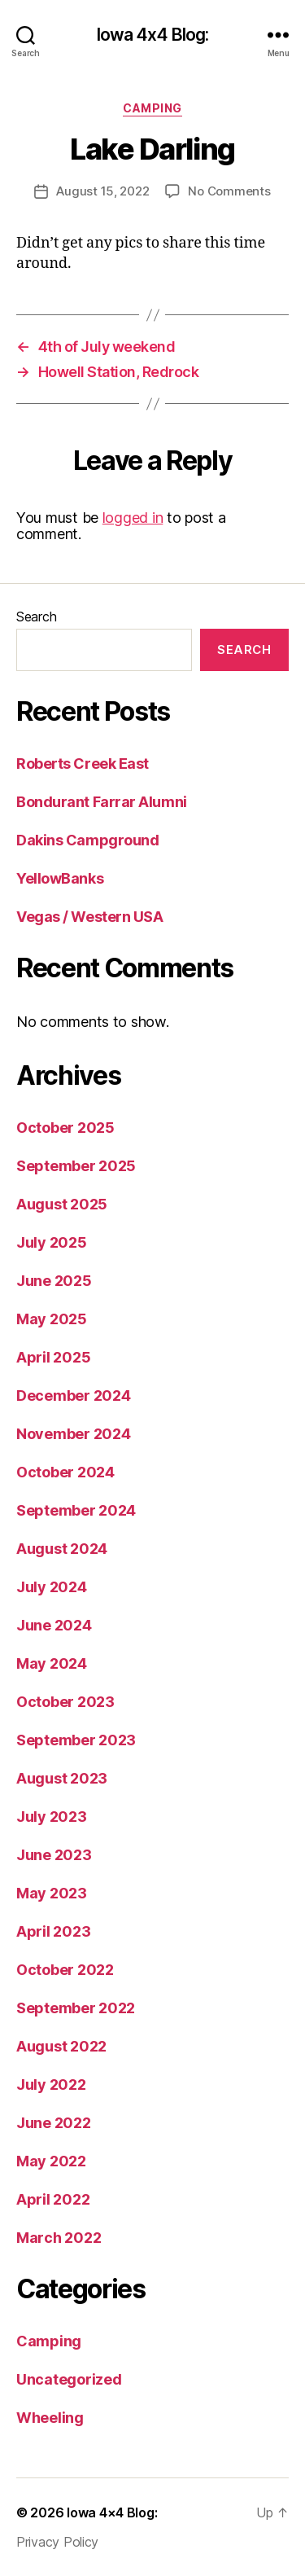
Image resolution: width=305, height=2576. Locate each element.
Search (36, 616)
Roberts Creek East (82, 763)
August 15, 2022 (102, 191)
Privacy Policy (57, 2542)
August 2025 (61, 1204)
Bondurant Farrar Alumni (101, 801)
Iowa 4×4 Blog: (112, 2512)
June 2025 (54, 1280)
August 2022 (61, 2046)
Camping (152, 108)
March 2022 (58, 2237)
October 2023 (65, 1701)
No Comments (229, 191)
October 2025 (65, 1127)
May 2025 (51, 1318)
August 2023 (61, 1778)
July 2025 (51, 1242)
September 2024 (76, 1510)
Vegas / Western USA (89, 916)
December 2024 (73, 1395)
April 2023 (53, 1931)
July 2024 (51, 1586)
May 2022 (51, 2161)
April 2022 (52, 2199)
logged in (132, 517)
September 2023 (76, 1740)
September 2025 (76, 1165)
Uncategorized (69, 2379)
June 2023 (54, 1854)
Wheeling (50, 2417)
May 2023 (51, 1893)
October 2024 (65, 1472)
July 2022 (51, 2084)
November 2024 (73, 1433)
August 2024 (61, 1548)
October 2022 (65, 1969)
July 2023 (51, 1816)
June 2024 (54, 1625)
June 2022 (53, 2122)
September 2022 (75, 2007)
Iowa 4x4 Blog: (153, 34)
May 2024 (51, 1663)
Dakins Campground (87, 840)
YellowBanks (59, 878)
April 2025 (53, 1357)
